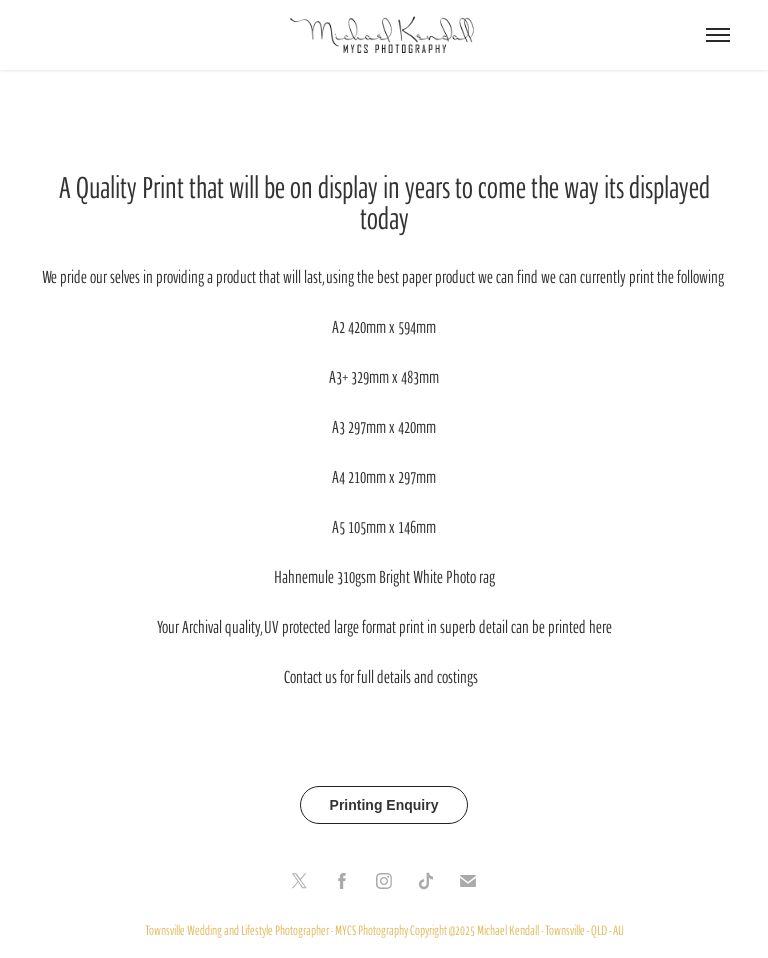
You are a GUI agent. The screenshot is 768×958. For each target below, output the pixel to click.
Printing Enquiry (384, 805)
